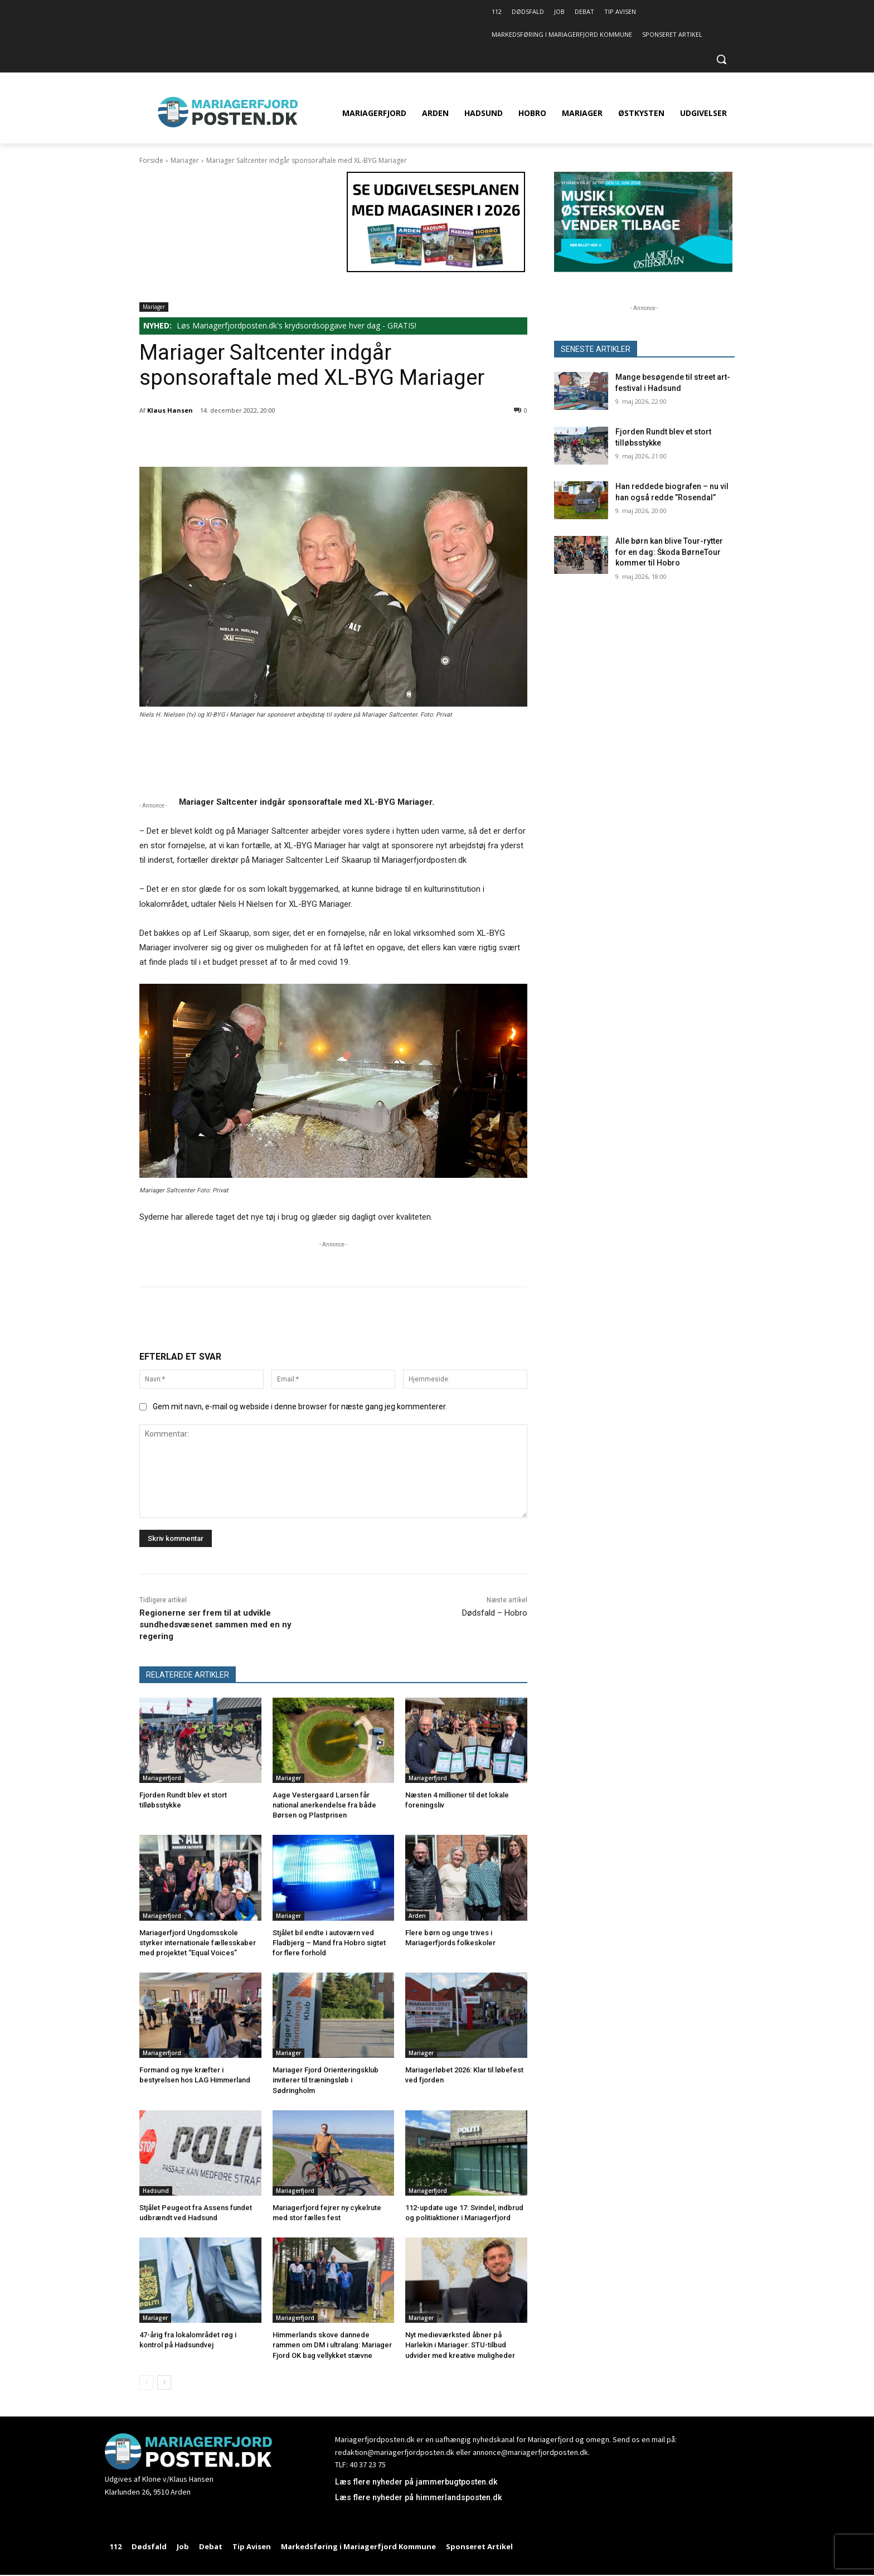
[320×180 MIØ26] (643, 269)
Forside (151, 160)
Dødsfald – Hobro (494, 1613)
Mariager (185, 160)
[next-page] (164, 2382)
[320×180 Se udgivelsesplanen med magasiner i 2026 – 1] (436, 269)
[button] (721, 59)
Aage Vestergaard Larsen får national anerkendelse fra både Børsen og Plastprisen (324, 1805)
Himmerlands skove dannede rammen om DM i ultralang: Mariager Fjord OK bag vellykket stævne (332, 2345)
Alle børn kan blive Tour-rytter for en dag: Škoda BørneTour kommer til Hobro (669, 552)
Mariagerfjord (162, 1778)
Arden (417, 1916)
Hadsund (156, 2191)
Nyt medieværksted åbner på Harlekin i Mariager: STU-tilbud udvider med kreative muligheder (460, 2345)
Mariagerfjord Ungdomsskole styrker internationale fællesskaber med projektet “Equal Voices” (197, 1943)
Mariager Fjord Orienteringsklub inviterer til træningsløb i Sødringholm (325, 2080)
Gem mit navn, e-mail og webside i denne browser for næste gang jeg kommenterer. (300, 1406)
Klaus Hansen (170, 410)
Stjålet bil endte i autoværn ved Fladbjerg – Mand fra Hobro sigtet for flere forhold (329, 1943)
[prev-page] (146, 2382)
